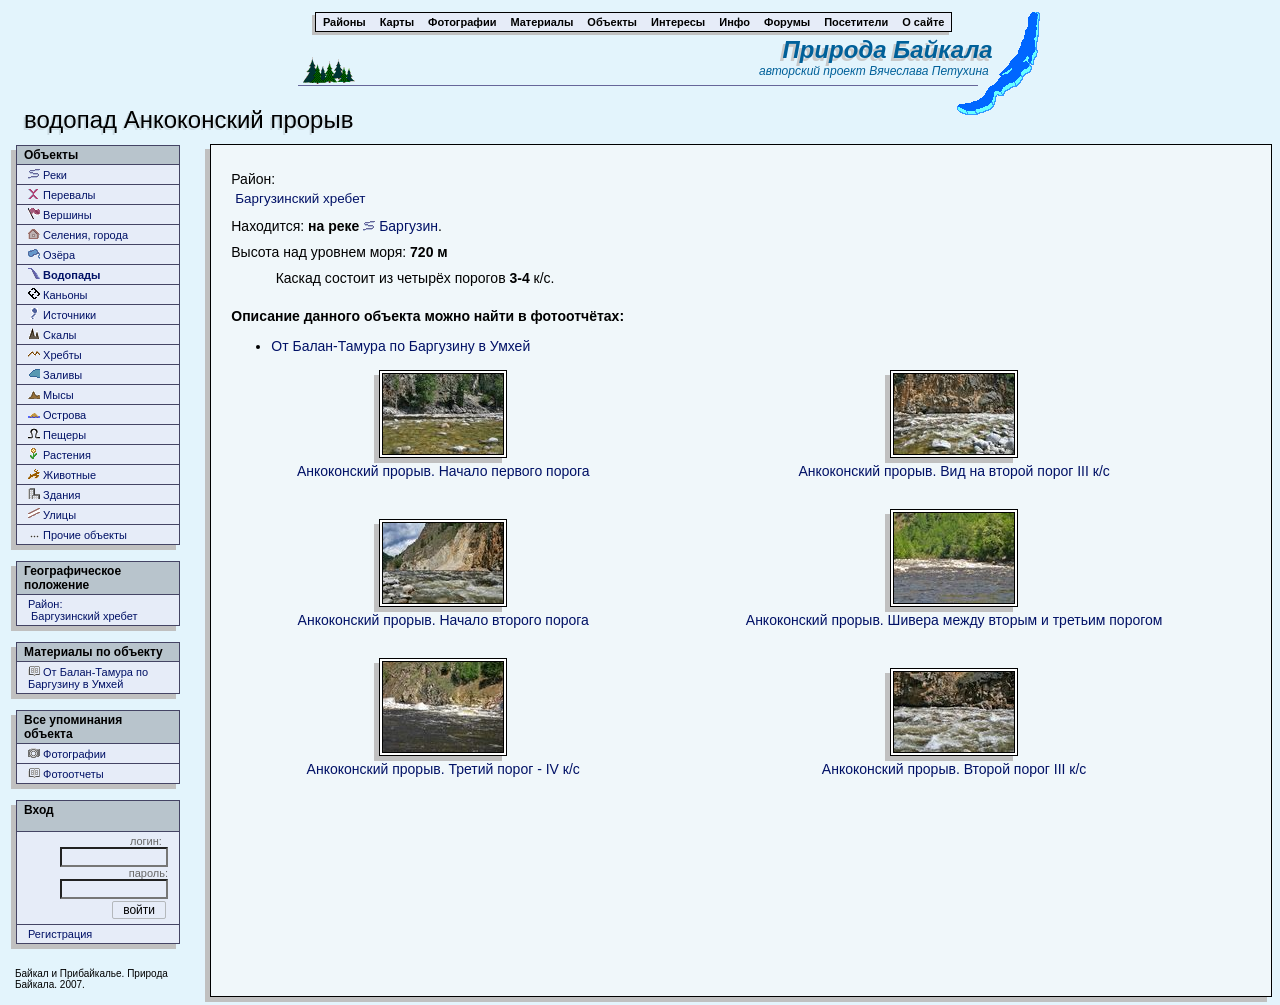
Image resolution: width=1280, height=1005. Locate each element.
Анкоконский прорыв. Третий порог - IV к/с (443, 769)
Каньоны (58, 294)
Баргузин (408, 226)
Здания (54, 494)
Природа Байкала (888, 49)
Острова (57, 414)
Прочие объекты (77, 534)
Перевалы (61, 194)
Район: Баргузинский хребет (83, 610)
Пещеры (57, 434)
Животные (62, 474)
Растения (59, 454)
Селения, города (78, 234)
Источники (62, 314)
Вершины (60, 214)
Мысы (51, 394)
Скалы (52, 334)
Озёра (51, 254)
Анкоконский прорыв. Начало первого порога (443, 471)
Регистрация (60, 934)
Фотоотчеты (66, 773)
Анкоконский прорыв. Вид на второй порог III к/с (953, 471)
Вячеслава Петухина (929, 71)
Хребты (55, 354)
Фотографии (67, 753)
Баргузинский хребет (300, 198)
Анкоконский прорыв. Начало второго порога (443, 620)
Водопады (64, 274)
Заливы (55, 374)
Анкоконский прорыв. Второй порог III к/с (954, 769)
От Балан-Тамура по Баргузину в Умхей (88, 677)
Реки (47, 174)
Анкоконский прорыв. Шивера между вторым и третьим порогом (954, 620)
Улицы (52, 514)
